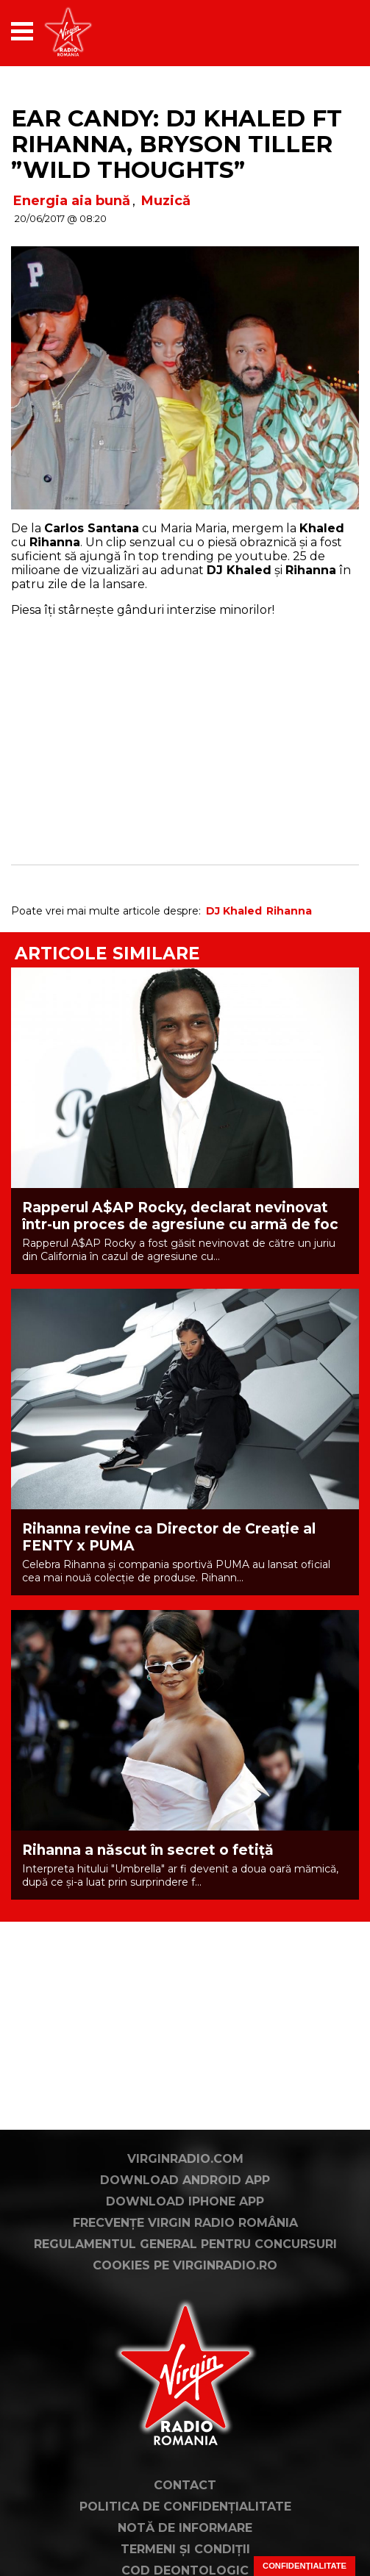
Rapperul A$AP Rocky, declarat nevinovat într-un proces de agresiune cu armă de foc (180, 1216)
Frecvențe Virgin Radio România (185, 2223)
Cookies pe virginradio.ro (185, 2265)
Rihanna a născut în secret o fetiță (148, 1850)
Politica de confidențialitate (185, 2507)
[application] (322, 31)
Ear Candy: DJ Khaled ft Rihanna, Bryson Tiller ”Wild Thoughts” (176, 144)
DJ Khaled (234, 910)
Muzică (166, 201)
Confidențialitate (304, 2565)
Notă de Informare (185, 2528)
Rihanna (289, 910)
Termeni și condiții (185, 2549)
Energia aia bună (71, 201)
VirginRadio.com (185, 2159)
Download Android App (185, 2180)
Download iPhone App (185, 2201)
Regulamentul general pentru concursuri (185, 2244)
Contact (185, 2485)
